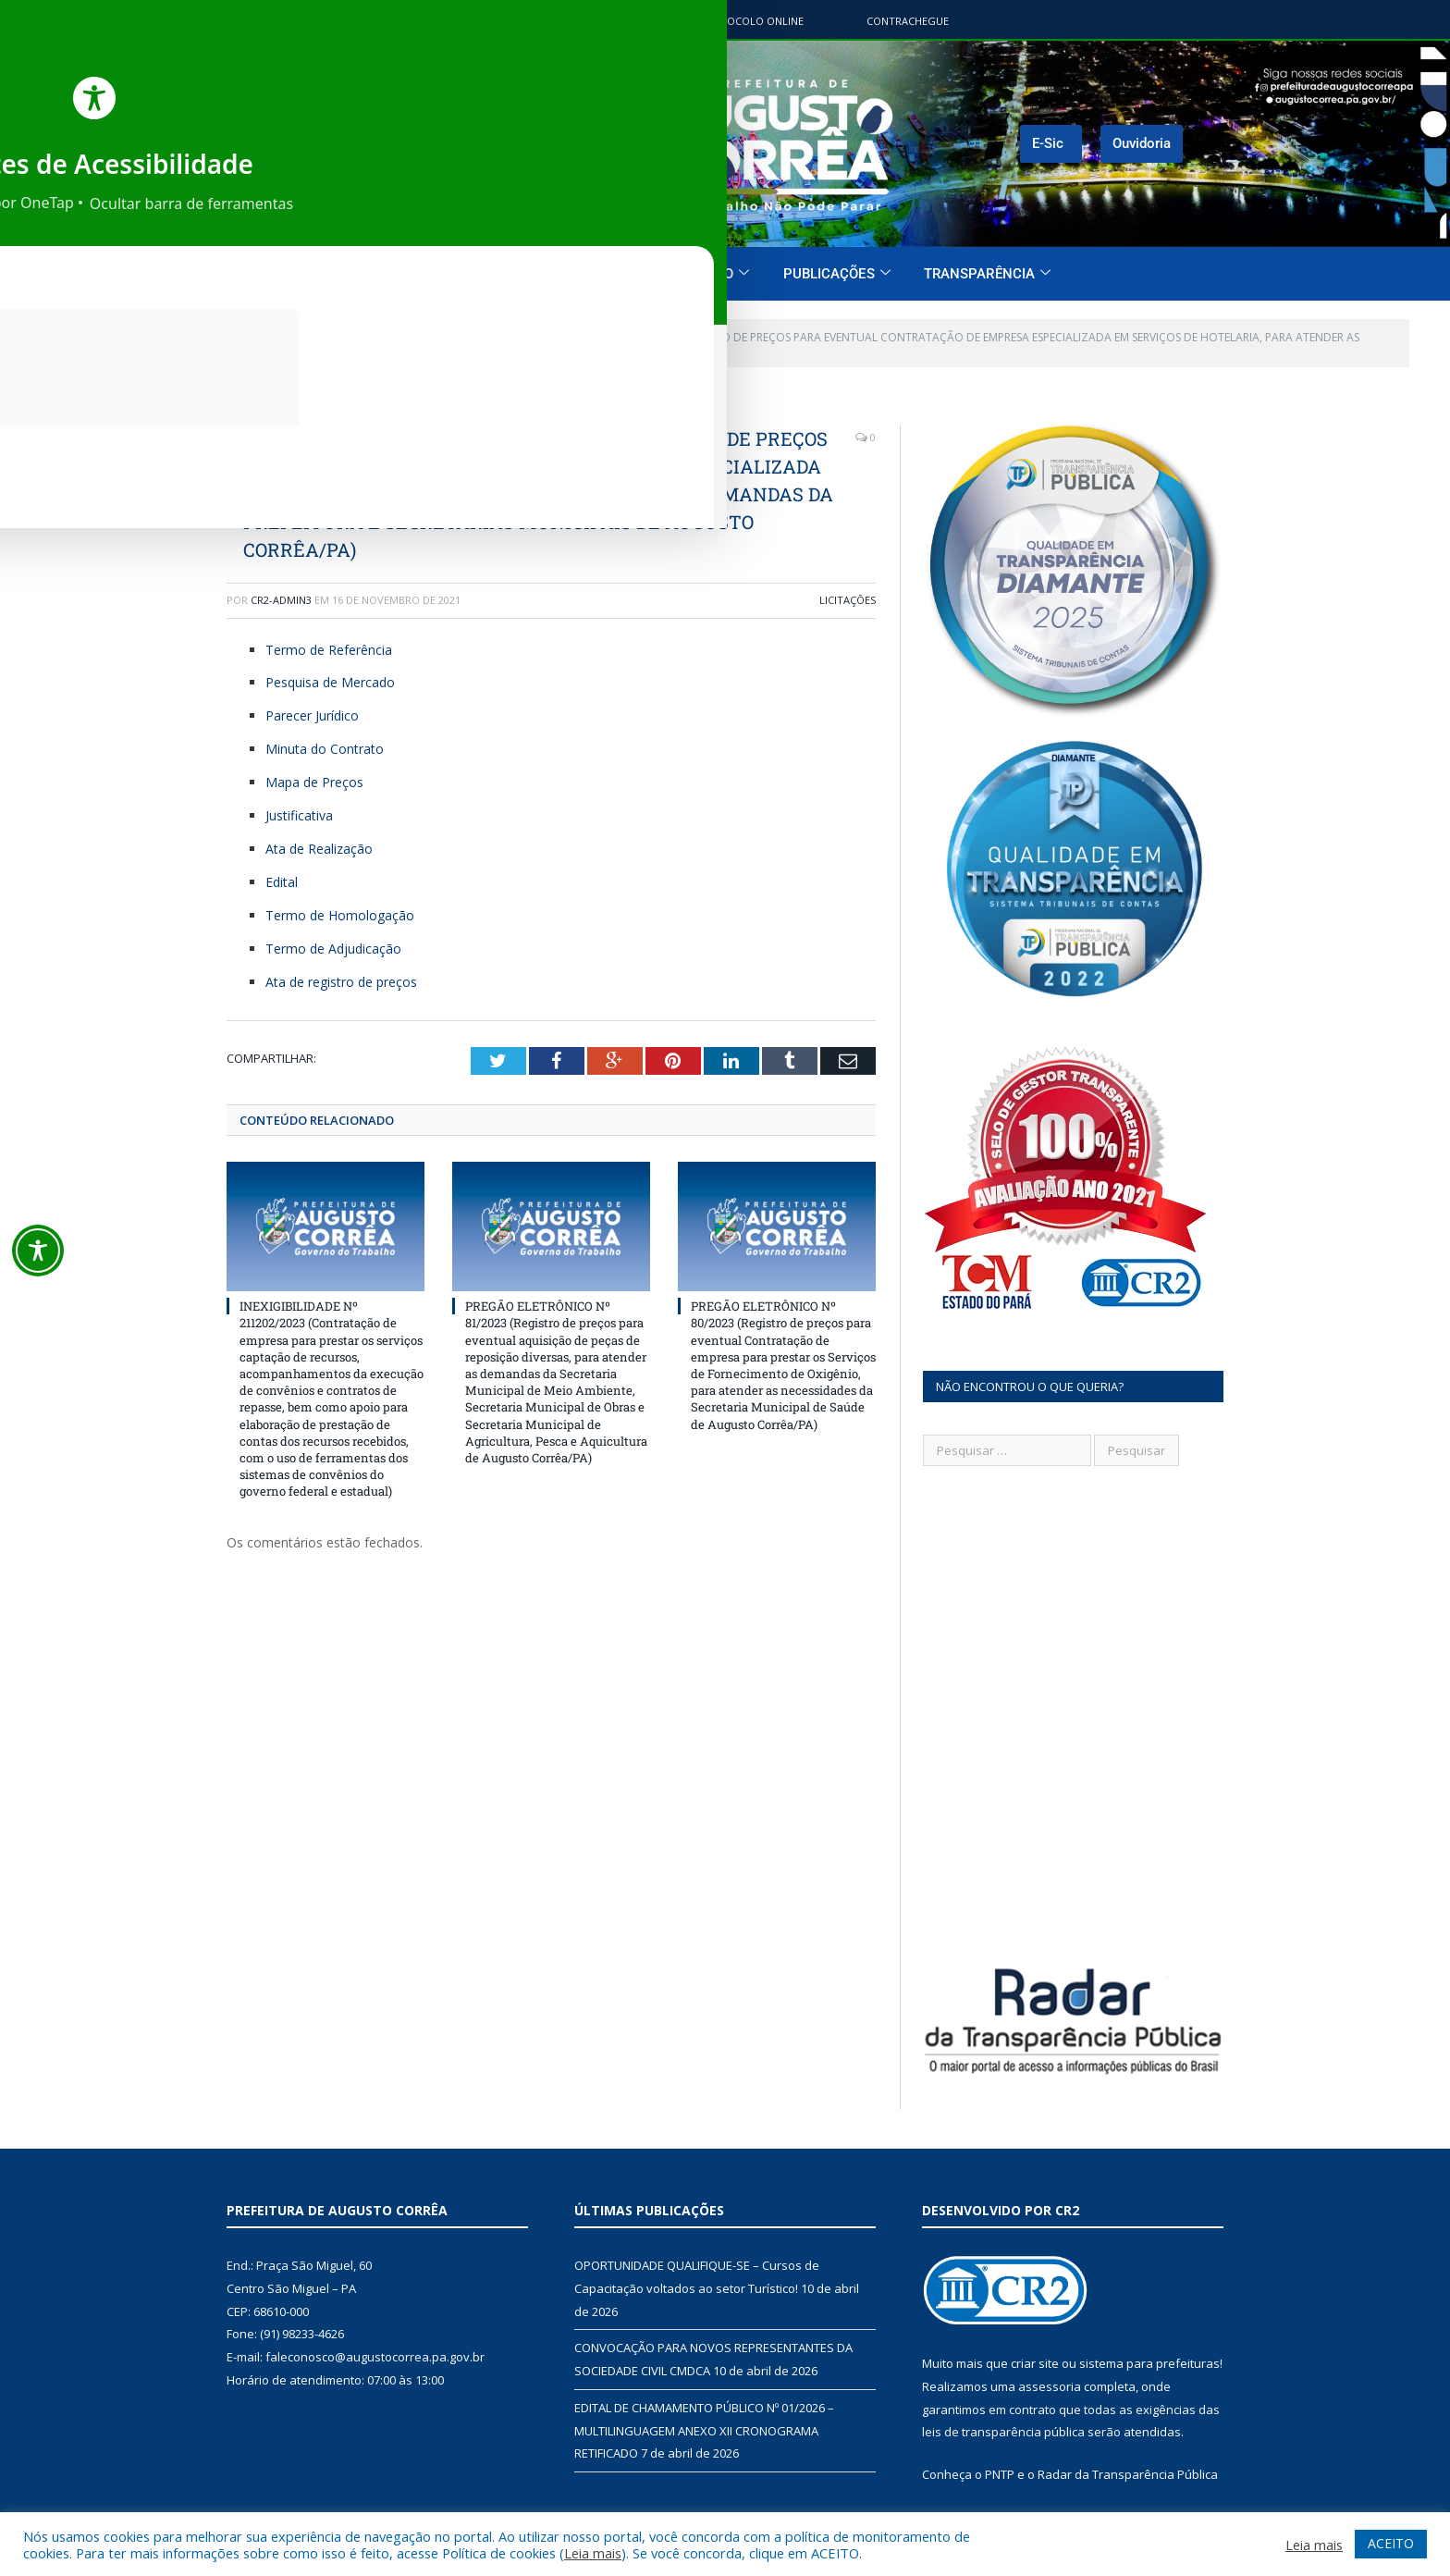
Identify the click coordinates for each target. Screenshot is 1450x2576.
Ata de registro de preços (341, 982)
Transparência (987, 273)
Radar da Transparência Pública (1128, 2455)
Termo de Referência (328, 650)
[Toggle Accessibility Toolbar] (38, 1250)
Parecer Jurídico (312, 715)
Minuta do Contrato (324, 749)
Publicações (837, 273)
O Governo (703, 273)
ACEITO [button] (1391, 2543)
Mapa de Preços (314, 782)
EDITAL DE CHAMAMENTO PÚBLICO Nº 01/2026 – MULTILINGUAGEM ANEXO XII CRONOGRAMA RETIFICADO (704, 2410)
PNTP (999, 2455)
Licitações (847, 600)
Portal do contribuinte (568, 20)
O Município (573, 273)
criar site (1035, 2344)
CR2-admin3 (281, 600)
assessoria (1049, 2367)
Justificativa (299, 815)
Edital (281, 882)
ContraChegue (907, 20)
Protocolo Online (751, 20)
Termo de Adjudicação (333, 948)
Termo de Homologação (339, 915)
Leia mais (592, 2553)
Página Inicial (445, 273)
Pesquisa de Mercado (330, 682)
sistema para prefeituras (1149, 2344)
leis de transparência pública (1003, 2413)
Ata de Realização (320, 848)
